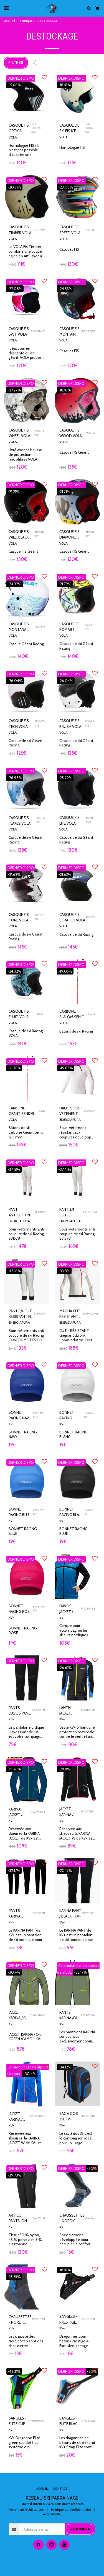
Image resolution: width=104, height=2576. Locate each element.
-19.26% (14, 1769)
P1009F (40, 1014)
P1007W (90, 433)
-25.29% (65, 777)
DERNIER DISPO (20, 78)
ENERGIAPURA (70, 1120)
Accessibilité (52, 2514)
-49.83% (65, 1068)
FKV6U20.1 (38, 2319)
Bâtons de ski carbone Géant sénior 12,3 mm (27, 1132)
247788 (40, 229)
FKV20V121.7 (88, 2014)
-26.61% (65, 1667)
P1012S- (90, 229)
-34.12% (65, 2067)
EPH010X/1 (90, 1212)
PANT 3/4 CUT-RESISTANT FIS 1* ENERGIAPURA (21, 1314)
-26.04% (15, 680)
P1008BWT (38, 331)
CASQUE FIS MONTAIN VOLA (69, 331)
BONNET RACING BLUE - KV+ (20, 1512)
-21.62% (14, 874)
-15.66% (14, 85)
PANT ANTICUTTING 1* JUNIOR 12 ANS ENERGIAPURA (21, 1212)
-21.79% (65, 584)
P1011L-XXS (90, 820)
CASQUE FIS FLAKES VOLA (20, 820)
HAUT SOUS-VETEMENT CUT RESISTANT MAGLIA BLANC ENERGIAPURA (71, 1111)
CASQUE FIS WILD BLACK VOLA (19, 534)
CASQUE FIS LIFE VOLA (69, 820)
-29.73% (14, 2175)
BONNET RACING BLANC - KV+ (69, 1415)
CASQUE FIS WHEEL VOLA (19, 433)
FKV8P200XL (36, 2421)
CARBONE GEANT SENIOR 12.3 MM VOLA (21, 1111)
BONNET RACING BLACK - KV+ (71, 1512)
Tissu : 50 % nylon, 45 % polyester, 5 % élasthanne (25, 2239)
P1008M (39, 626)
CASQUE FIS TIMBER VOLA (20, 230)
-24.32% (14, 584)
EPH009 (39, 1313)
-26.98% (14, 777)
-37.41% (64, 1169)
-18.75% (14, 2276)
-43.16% (14, 1271)
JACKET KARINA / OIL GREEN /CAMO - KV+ (19, 2015)
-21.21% (13, 491)
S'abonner (79, 2529)
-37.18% (14, 1169)
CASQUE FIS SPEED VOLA (69, 230)
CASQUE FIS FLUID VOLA (19, 1014)
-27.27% (14, 390)
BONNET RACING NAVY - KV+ (20, 1415)
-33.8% (64, 1271)
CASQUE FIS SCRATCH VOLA (72, 917)
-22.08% (14, 288)
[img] (77, 95)
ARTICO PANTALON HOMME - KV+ (18, 2218)
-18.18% (64, 85)
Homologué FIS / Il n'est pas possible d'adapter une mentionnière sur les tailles (26, 154)
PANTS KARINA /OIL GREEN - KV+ (69, 2015)
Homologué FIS (72, 147)
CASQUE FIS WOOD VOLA (70, 433)
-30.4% (14, 1972)
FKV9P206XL (87, 2319)
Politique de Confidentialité (71, 2510)
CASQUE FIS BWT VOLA (19, 331)
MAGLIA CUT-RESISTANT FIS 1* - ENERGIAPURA (71, 1314)
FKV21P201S (88, 2421)
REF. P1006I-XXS (90, 128)
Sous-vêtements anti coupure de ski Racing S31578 (26, 1234)
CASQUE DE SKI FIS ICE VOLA (69, 128)
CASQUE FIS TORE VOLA (19, 917)
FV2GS (41, 1110)
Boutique (26, 21)
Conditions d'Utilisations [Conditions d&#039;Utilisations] (26, 2510)
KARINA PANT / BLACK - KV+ (70, 1913)
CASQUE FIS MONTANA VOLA (19, 627)
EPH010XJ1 (39, 1212)
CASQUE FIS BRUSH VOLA (70, 723)
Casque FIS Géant (74, 452)
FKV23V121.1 (38, 1913)
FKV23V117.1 (38, 1710)
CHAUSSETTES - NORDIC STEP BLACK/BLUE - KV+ (72, 2218)
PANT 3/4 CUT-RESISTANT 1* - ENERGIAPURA (71, 1212)
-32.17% (14, 1870)
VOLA (13, 137)
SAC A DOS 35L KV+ (68, 2116)
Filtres (15, 62)
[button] (6, 8)
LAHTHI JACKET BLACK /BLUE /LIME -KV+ (69, 1710)
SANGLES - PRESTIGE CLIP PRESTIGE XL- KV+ (68, 2319)
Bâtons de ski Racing (76, 1031)
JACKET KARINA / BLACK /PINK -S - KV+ (69, 1812)
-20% (92, 2168)
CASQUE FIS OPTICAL (19, 128)
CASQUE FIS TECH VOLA (19, 723)
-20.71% (14, 187)
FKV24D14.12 (88, 2116)
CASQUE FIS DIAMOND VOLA (69, 534)
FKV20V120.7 (37, 2014)
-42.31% (14, 2371)
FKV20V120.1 (87, 1811)
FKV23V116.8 (87, 1608)
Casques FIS (69, 249)
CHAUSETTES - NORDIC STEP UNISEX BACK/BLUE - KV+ (20, 2319)
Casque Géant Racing (26, 644)
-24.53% (65, 288)
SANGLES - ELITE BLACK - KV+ (69, 2421)
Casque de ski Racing (76, 934)
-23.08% (65, 187)
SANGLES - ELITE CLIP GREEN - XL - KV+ (18, 2421)
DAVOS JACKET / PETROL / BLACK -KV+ (68, 1609)
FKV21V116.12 (88, 1710)
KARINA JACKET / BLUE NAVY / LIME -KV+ (19, 1812)
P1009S (90, 917)
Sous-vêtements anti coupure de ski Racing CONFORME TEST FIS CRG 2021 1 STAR (26, 1337)
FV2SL (91, 1014)
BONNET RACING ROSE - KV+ (20, 1609)
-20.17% (65, 1870)
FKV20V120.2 (37, 2116)
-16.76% (14, 1068)
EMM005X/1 (90, 1313)
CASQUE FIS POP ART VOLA (69, 627)
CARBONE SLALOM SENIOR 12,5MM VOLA (73, 1014)
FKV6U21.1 (91, 2218)
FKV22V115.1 (38, 2218)
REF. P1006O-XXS (36, 128)
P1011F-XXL (40, 820)
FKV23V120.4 (37, 1812)
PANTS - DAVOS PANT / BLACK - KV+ (20, 1710)
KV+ (11, 1424)
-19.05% (65, 971)
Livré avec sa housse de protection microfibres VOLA (25, 454)
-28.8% (64, 1769)
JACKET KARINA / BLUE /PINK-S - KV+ (18, 2117)
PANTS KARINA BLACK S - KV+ (16, 1913)
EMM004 (89, 1110)
